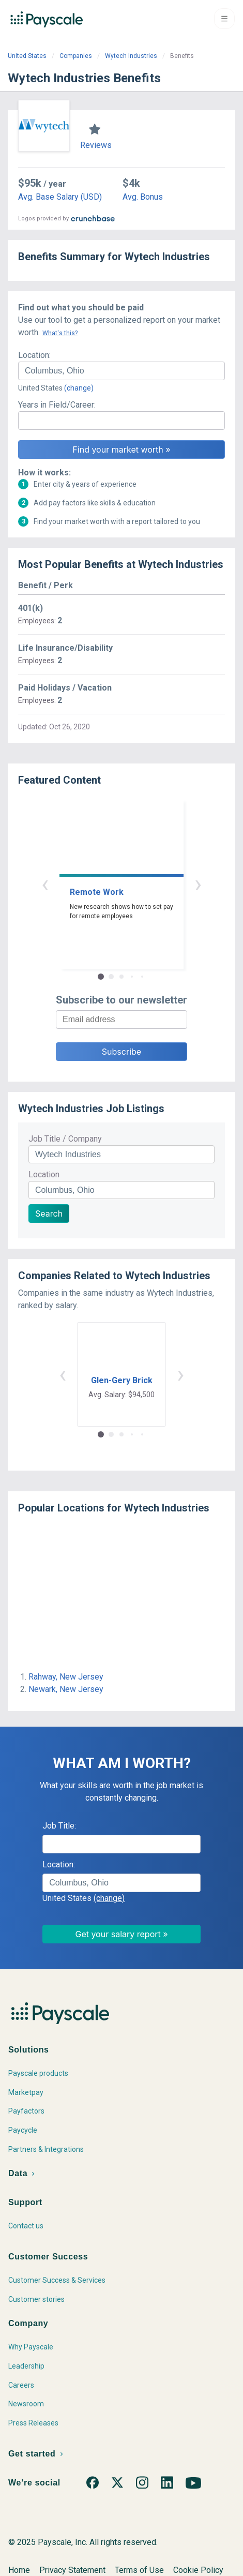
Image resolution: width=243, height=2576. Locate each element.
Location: (34, 355)
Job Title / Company (65, 1139)
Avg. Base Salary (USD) (60, 197)
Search (49, 1213)
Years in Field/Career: (57, 405)
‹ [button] (45, 883)
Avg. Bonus (143, 197)
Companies (75, 55)
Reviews (96, 145)
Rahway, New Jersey (65, 1677)
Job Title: (59, 1826)
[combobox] (121, 371)
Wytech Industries (131, 55)
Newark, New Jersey (65, 1689)
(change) (79, 388)
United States (27, 55)
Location (43, 1174)
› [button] (198, 883)
